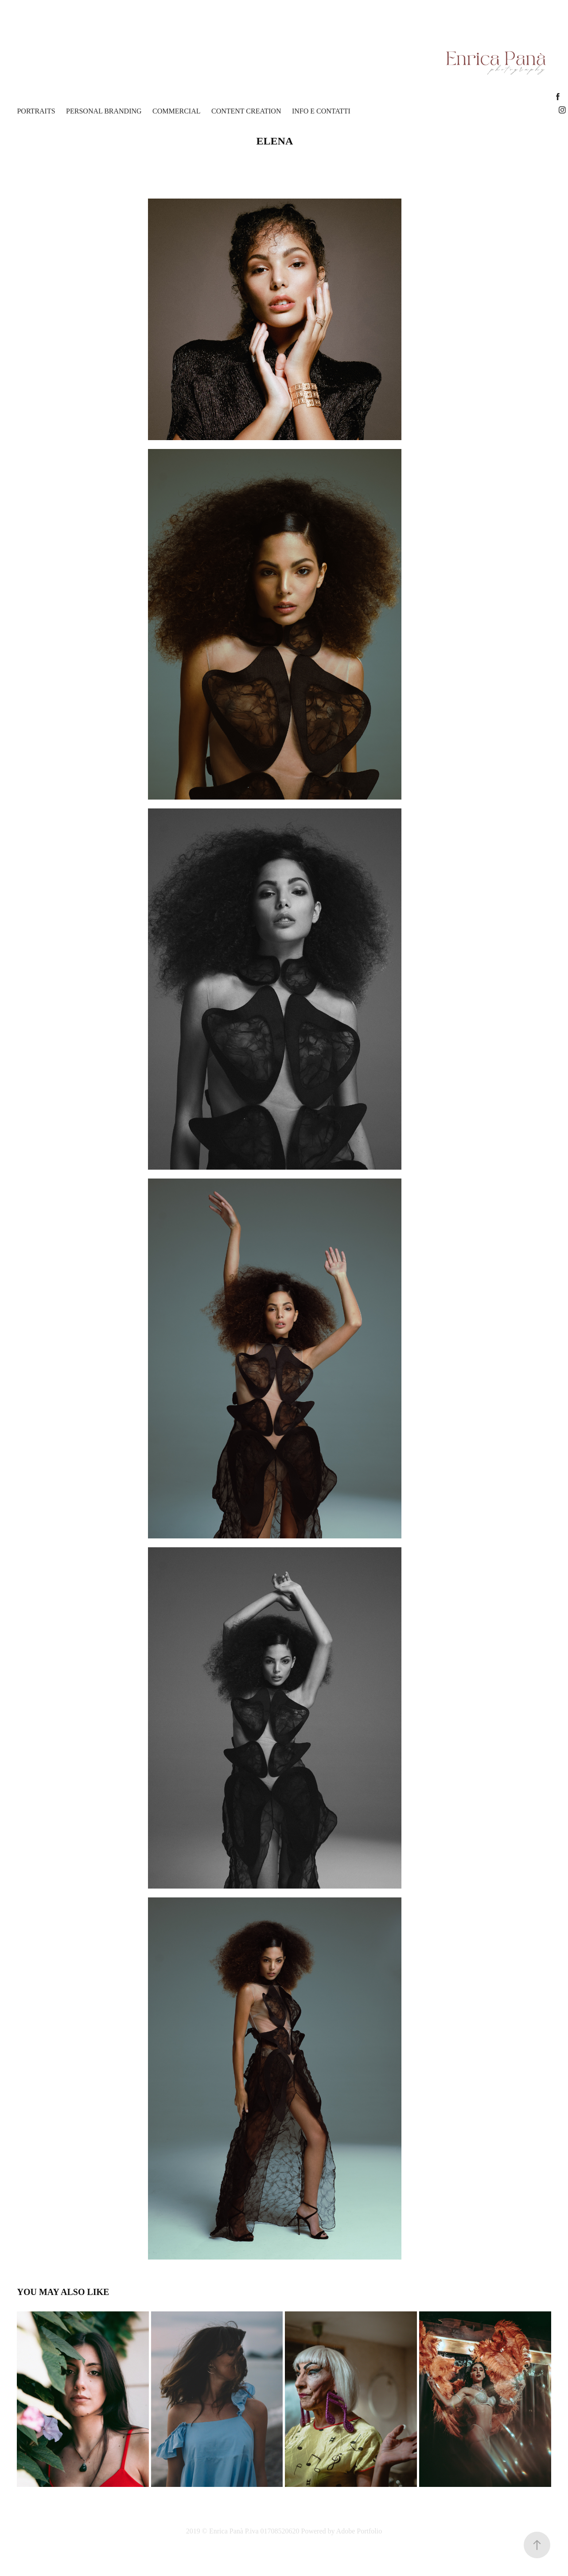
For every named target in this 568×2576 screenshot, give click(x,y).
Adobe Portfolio (359, 2531)
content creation (246, 111)
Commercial (176, 111)
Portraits (36, 111)
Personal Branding (104, 111)
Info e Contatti (321, 111)
